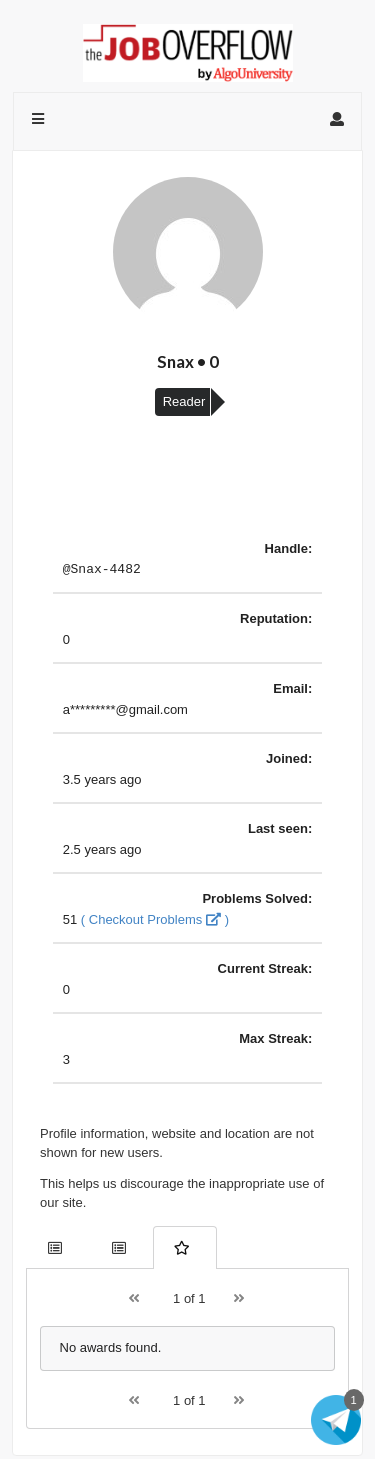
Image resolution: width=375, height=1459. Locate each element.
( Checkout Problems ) (155, 922)
